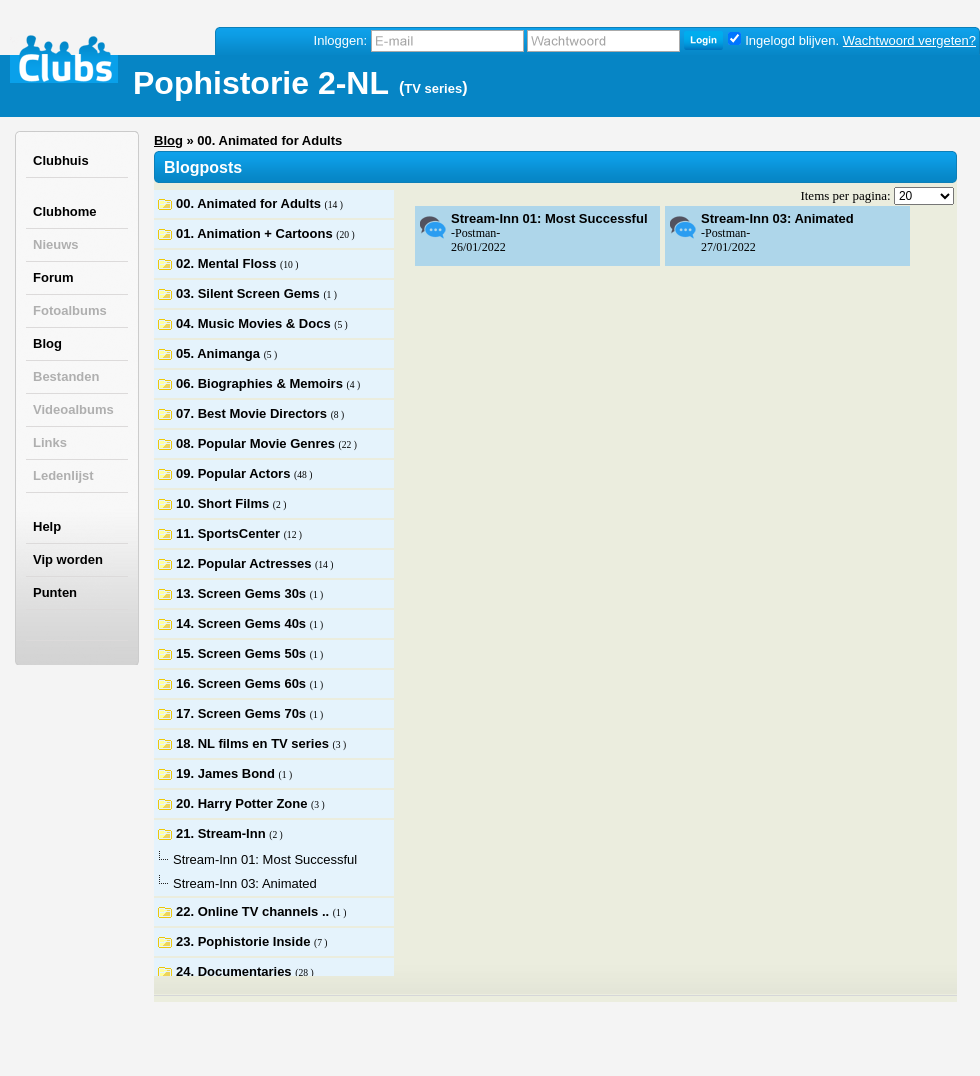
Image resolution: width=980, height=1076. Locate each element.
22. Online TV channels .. (254, 911)
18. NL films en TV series (254, 743)
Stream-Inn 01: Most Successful (549, 218)
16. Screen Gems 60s (243, 683)
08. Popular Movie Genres (257, 443)
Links (50, 442)
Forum (53, 277)
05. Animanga (220, 353)
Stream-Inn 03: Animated (777, 218)
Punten (55, 592)
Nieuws (56, 244)
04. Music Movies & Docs (255, 323)
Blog (47, 343)
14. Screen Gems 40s (243, 623)
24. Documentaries (235, 971)
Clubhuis (61, 160)
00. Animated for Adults (250, 203)
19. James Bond (227, 773)
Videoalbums (73, 409)
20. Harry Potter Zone (243, 803)
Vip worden (68, 559)
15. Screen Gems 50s (243, 653)
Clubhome (65, 211)
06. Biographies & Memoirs (261, 383)
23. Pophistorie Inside (245, 941)
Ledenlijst (63, 475)
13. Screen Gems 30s (243, 593)
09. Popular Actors (235, 473)
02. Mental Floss (228, 263)
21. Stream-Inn (222, 833)
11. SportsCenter (230, 533)
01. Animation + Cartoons (256, 233)
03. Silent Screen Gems (249, 293)
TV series (433, 88)
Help (47, 526)
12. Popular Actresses (245, 563)
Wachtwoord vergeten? (909, 40)
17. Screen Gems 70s (243, 713)
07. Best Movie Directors (253, 413)
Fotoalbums (70, 310)
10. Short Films (224, 503)
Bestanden (66, 376)
